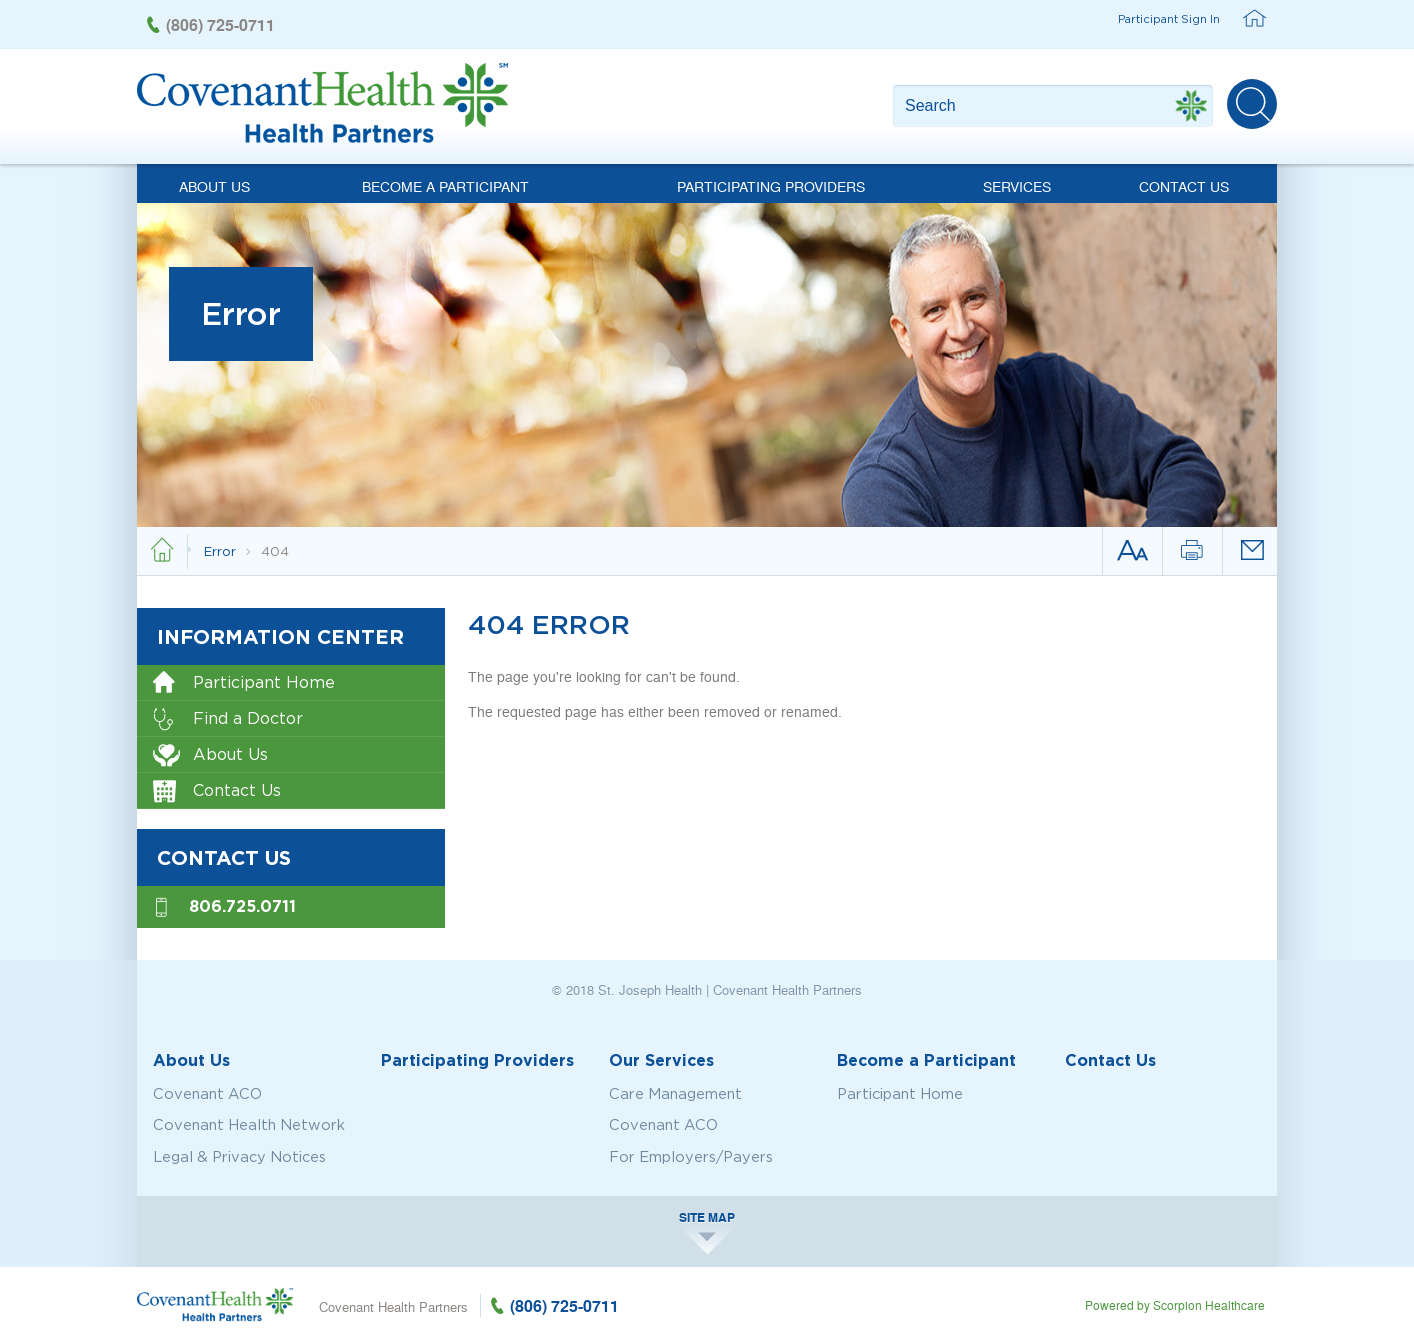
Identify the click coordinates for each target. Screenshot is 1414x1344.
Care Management (675, 1094)
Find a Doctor (228, 720)
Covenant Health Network (249, 1125)
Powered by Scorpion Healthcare (1175, 1305)
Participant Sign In (1169, 19)
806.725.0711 (242, 906)
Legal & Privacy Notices (239, 1157)
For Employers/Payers (691, 1157)
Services (1017, 186)
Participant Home (244, 684)
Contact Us (1184, 186)
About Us (214, 186)
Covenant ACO (207, 1094)
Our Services (661, 1060)
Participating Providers (771, 186)
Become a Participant (445, 186)
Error (222, 550)
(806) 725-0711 (220, 24)
